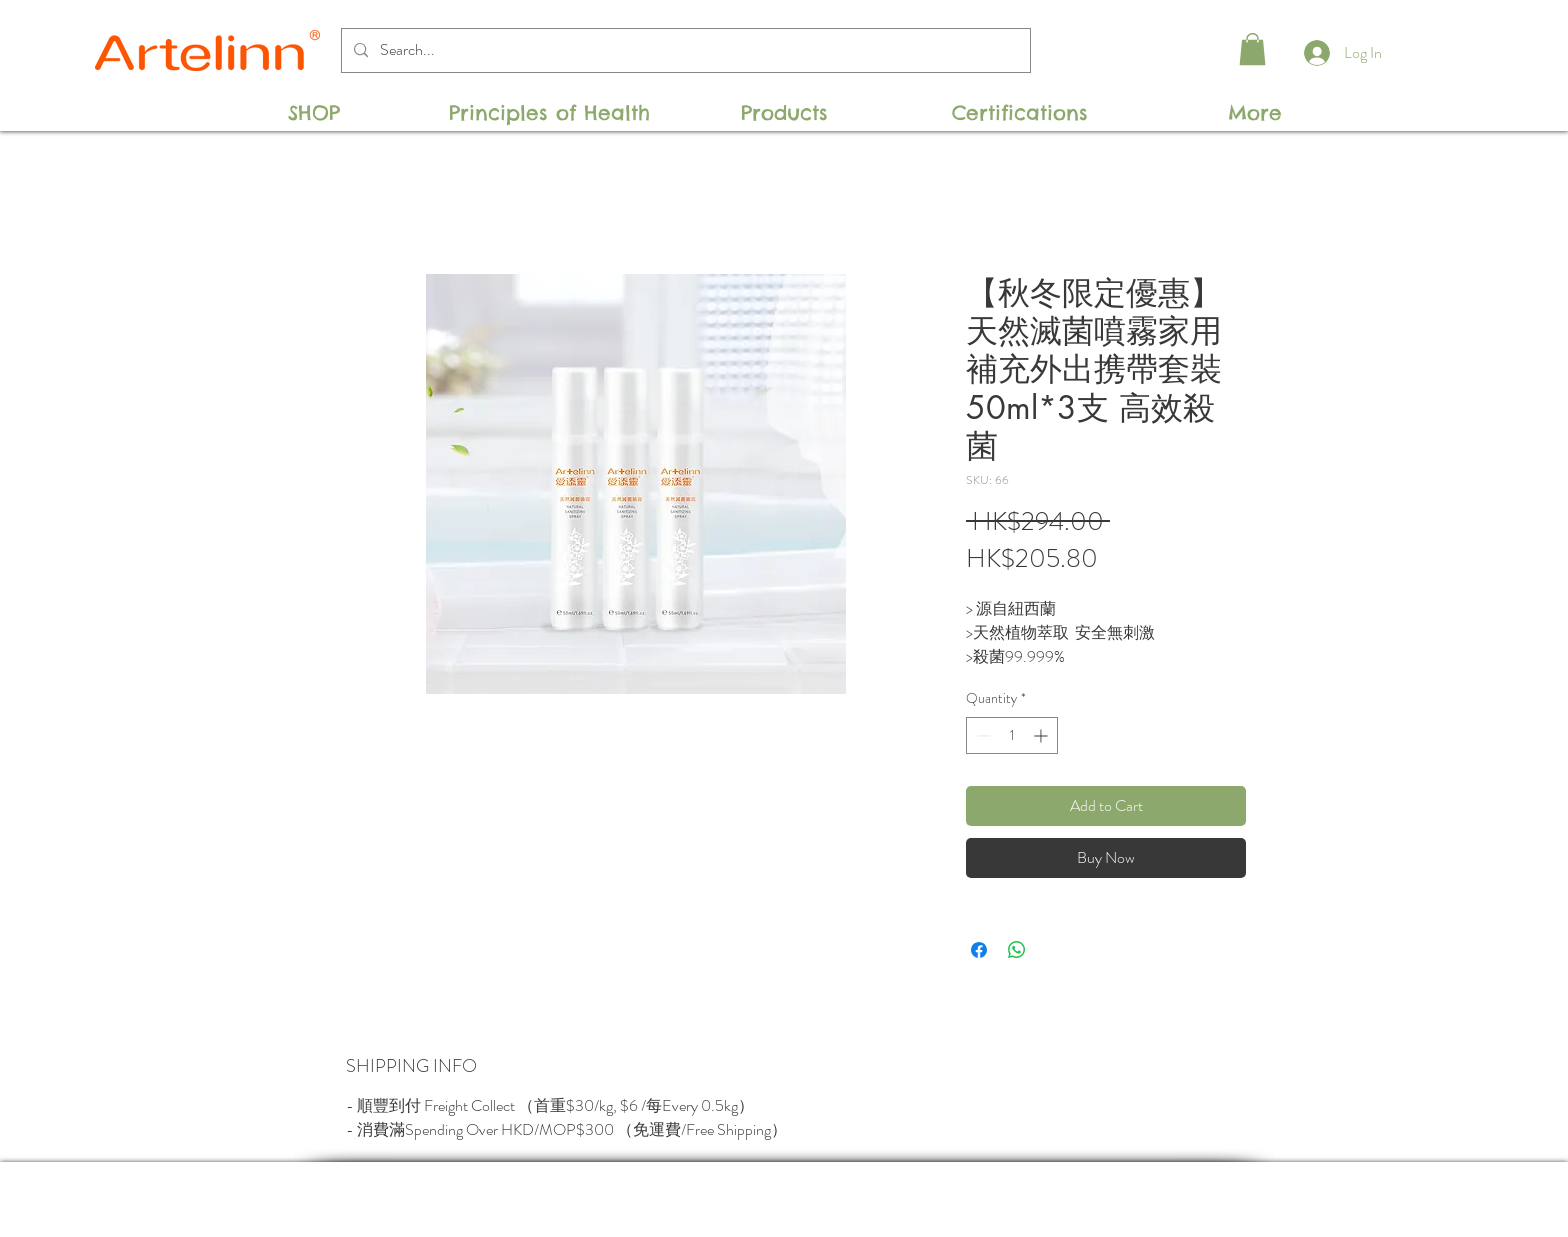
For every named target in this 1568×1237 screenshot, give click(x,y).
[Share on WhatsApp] (1017, 950)
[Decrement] (981, 735)
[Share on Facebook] (979, 950)
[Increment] (1042, 735)
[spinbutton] (1012, 735)
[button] (1252, 49)
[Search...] (684, 50)
